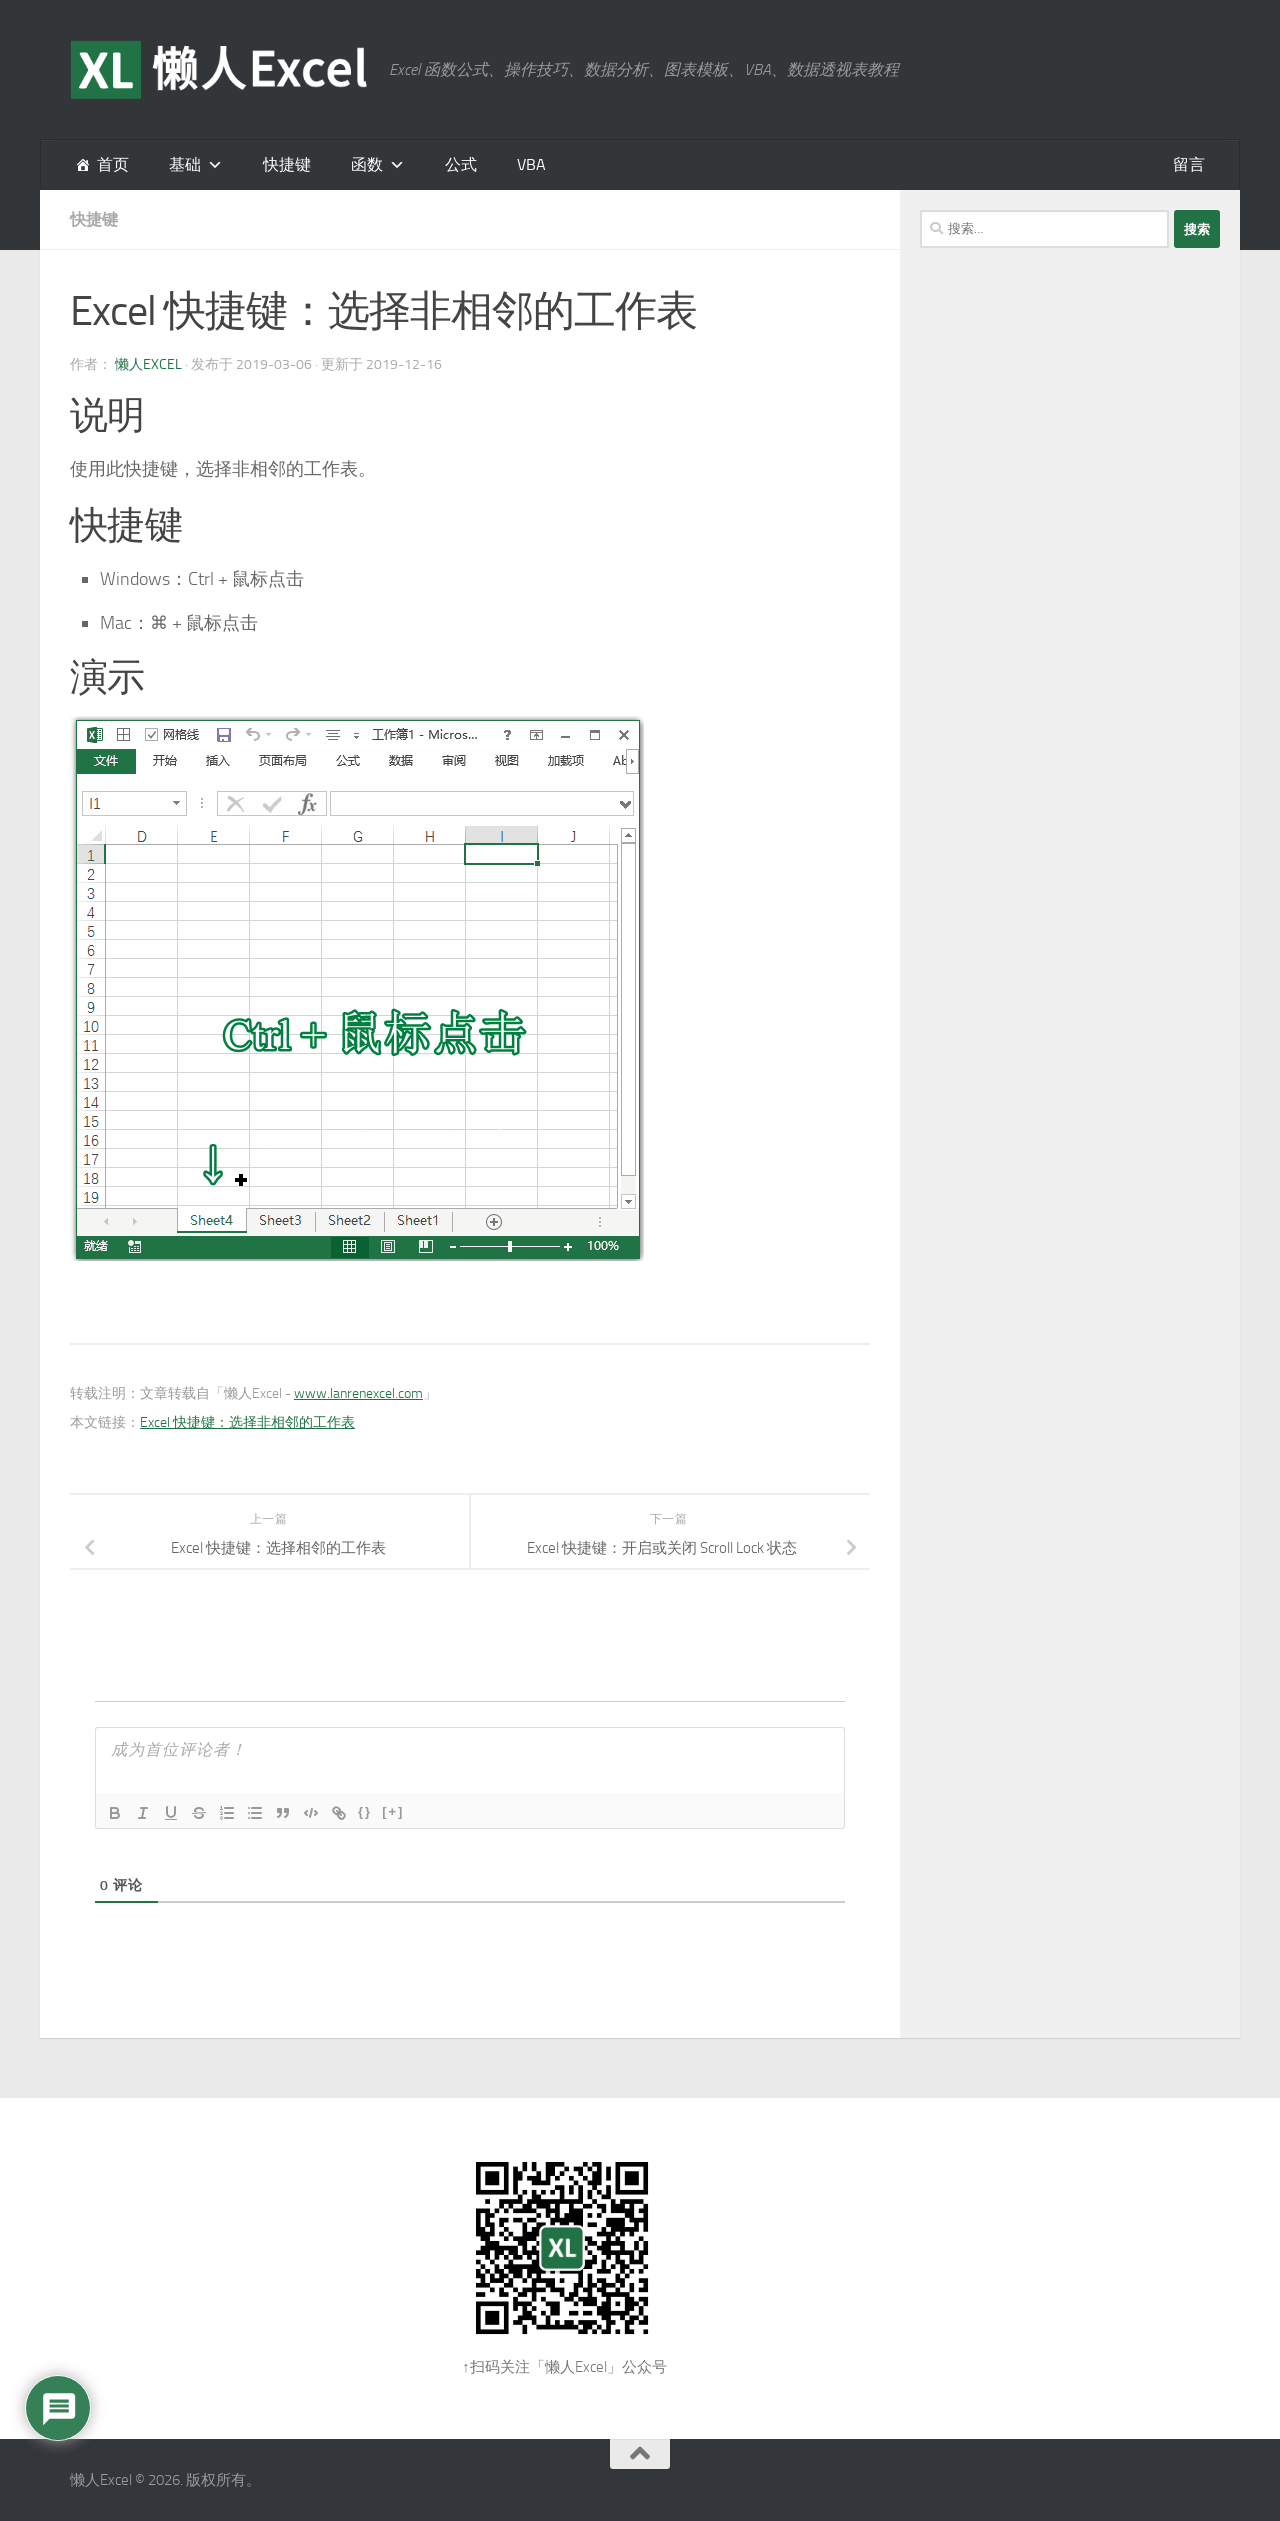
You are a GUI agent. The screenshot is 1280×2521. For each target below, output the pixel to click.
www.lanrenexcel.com (358, 1393)
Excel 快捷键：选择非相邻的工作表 (247, 1422)
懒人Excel (148, 364)
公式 (461, 164)
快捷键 (287, 164)
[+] (393, 1811)
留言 (1189, 164)
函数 (367, 164)
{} (365, 1811)
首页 (113, 164)
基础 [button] (185, 164)
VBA (531, 164)
